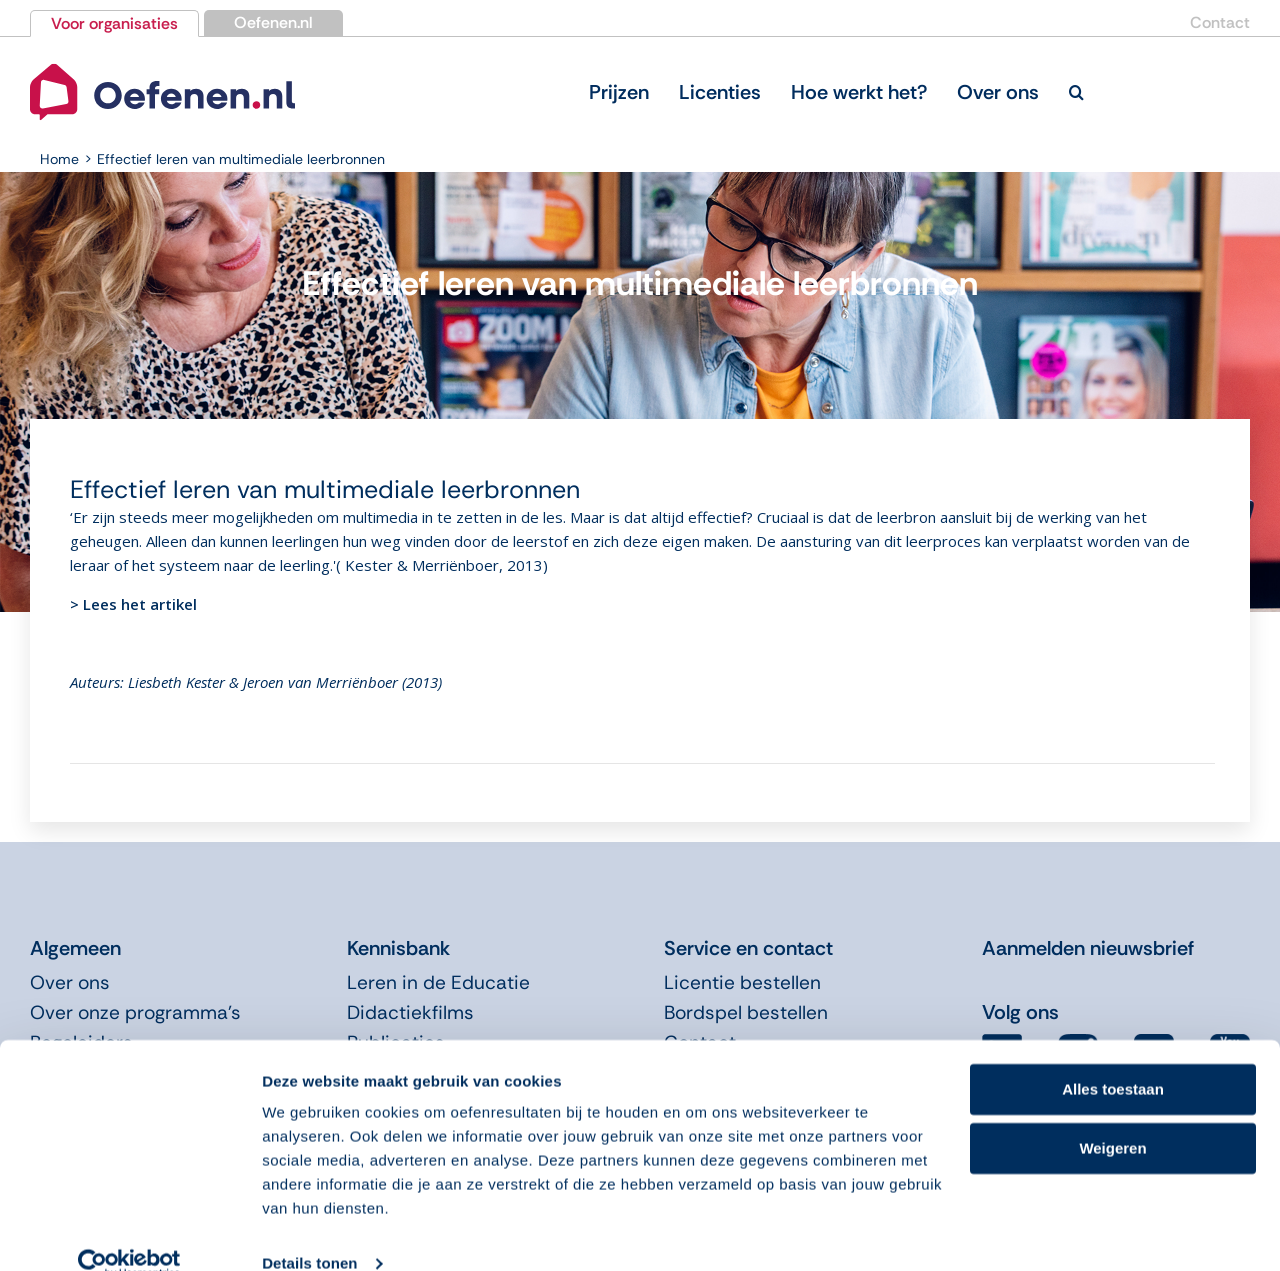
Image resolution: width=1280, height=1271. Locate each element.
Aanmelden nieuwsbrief (1088, 948)
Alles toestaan (1113, 1057)
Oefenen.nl (273, 22)
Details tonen (309, 1231)
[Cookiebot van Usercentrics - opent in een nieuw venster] (129, 1232)
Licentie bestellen (742, 982)
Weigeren (1112, 1115)
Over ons (70, 982)
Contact (1220, 22)
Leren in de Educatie (438, 982)
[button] (1076, 92)
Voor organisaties (114, 23)
